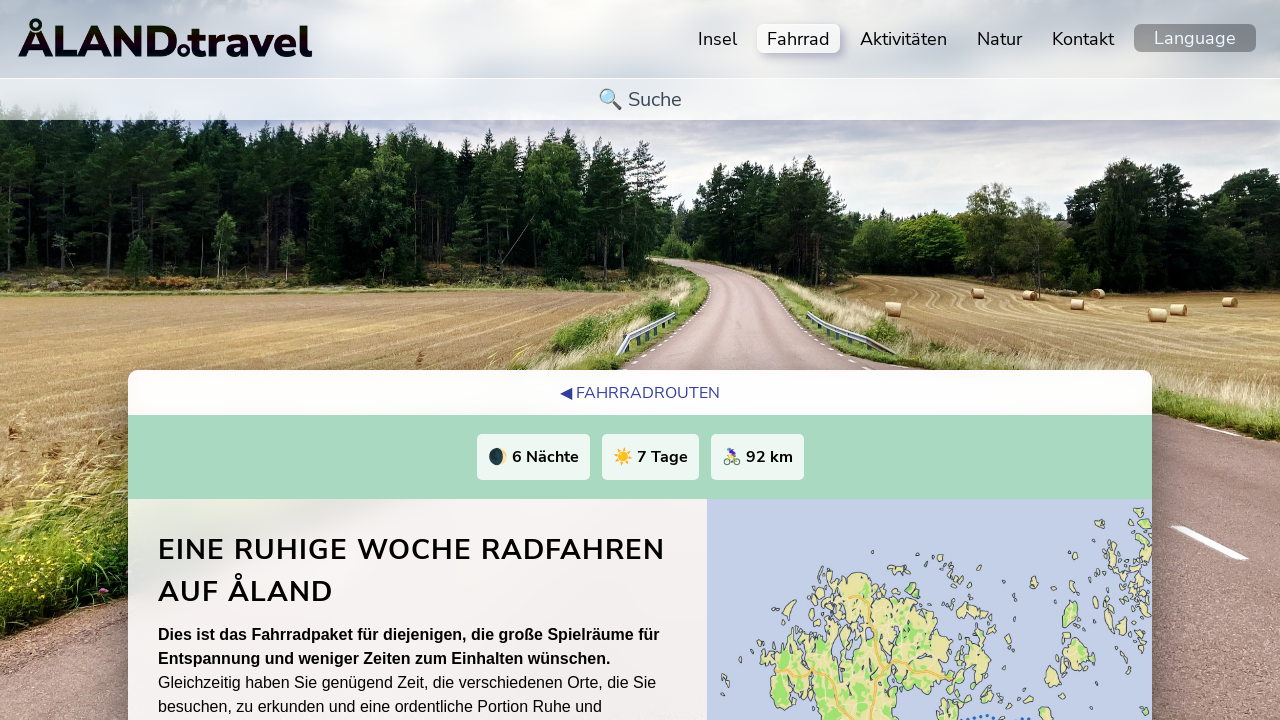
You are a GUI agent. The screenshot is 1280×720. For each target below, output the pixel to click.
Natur (999, 39)
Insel (717, 39)
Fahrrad (798, 39)
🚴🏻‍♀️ (757, 457)
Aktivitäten (903, 39)
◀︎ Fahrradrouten (640, 393)
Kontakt (1083, 39)
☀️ (650, 457)
